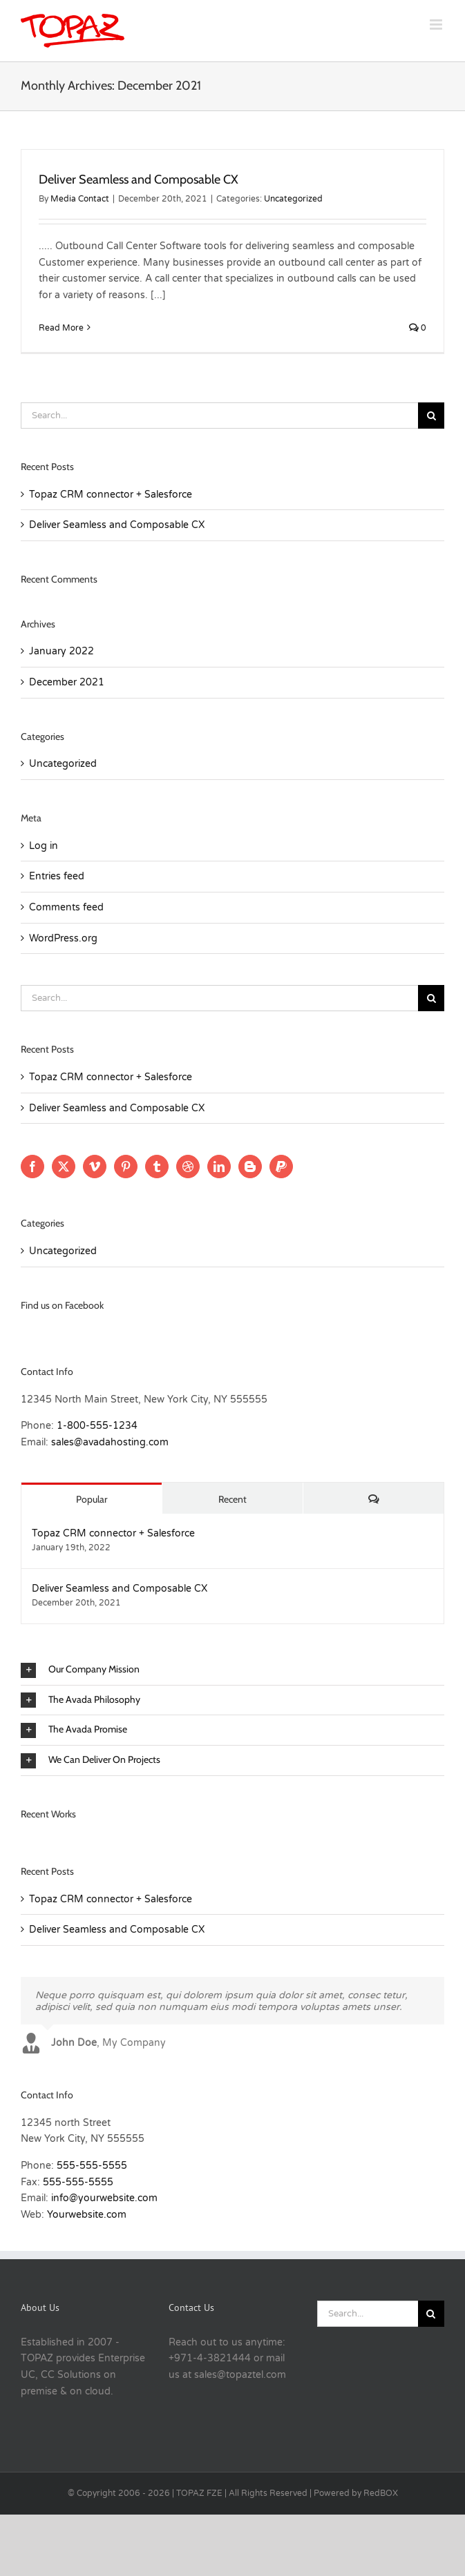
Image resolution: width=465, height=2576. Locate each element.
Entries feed (56, 876)
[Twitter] (63, 1166)
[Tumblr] (157, 1166)
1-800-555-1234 (97, 1426)
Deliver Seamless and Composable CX (138, 179)
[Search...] (219, 415)
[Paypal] (281, 1166)
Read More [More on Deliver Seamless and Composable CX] (61, 328)
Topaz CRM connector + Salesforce (110, 494)
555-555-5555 (92, 2166)
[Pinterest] (125, 1166)
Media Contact (79, 199)
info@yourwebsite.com (104, 2198)
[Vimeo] (94, 1166)
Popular (91, 1499)
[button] (232, 1670)
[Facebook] (32, 1166)
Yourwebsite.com (86, 2215)
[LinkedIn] (219, 1166)
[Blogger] (250, 1166)
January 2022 (61, 651)
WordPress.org (63, 938)
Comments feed (66, 907)
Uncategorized (293, 199)
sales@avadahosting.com (110, 1442)
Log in (43, 846)
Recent (232, 1499)
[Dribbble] (188, 1166)
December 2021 (66, 682)
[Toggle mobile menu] (437, 24)
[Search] (431, 415)
